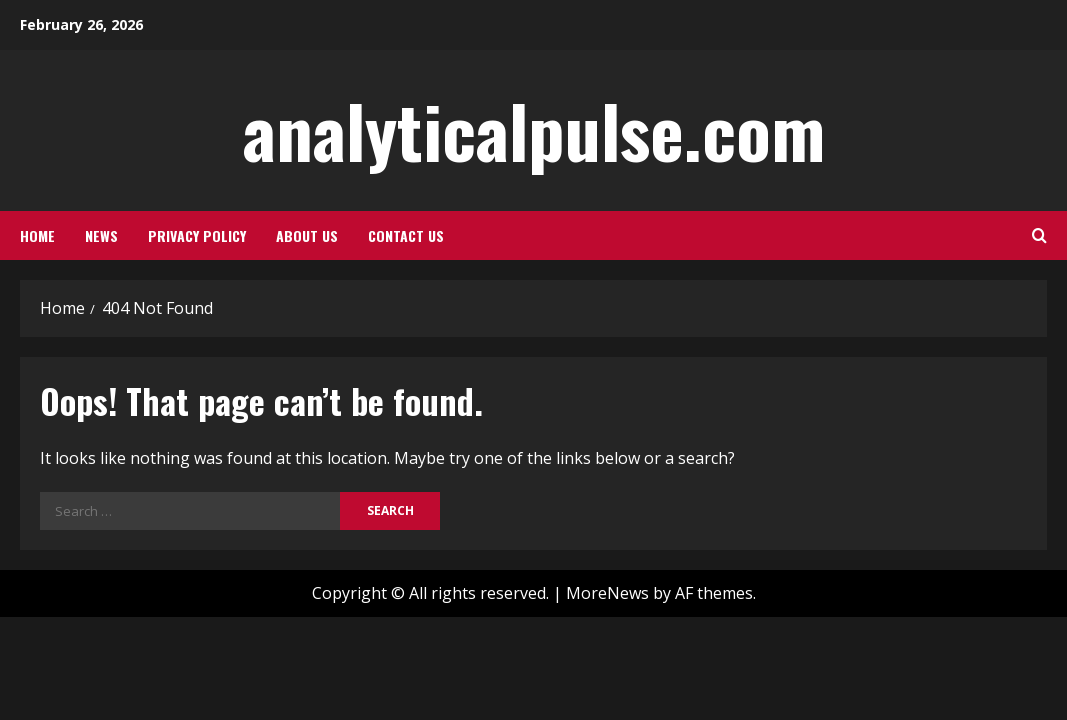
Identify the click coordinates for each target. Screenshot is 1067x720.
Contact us (406, 235)
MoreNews (607, 593)
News (101, 235)
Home (37, 235)
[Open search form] (1039, 235)
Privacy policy (197, 235)
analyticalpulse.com (534, 129)
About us (307, 235)
